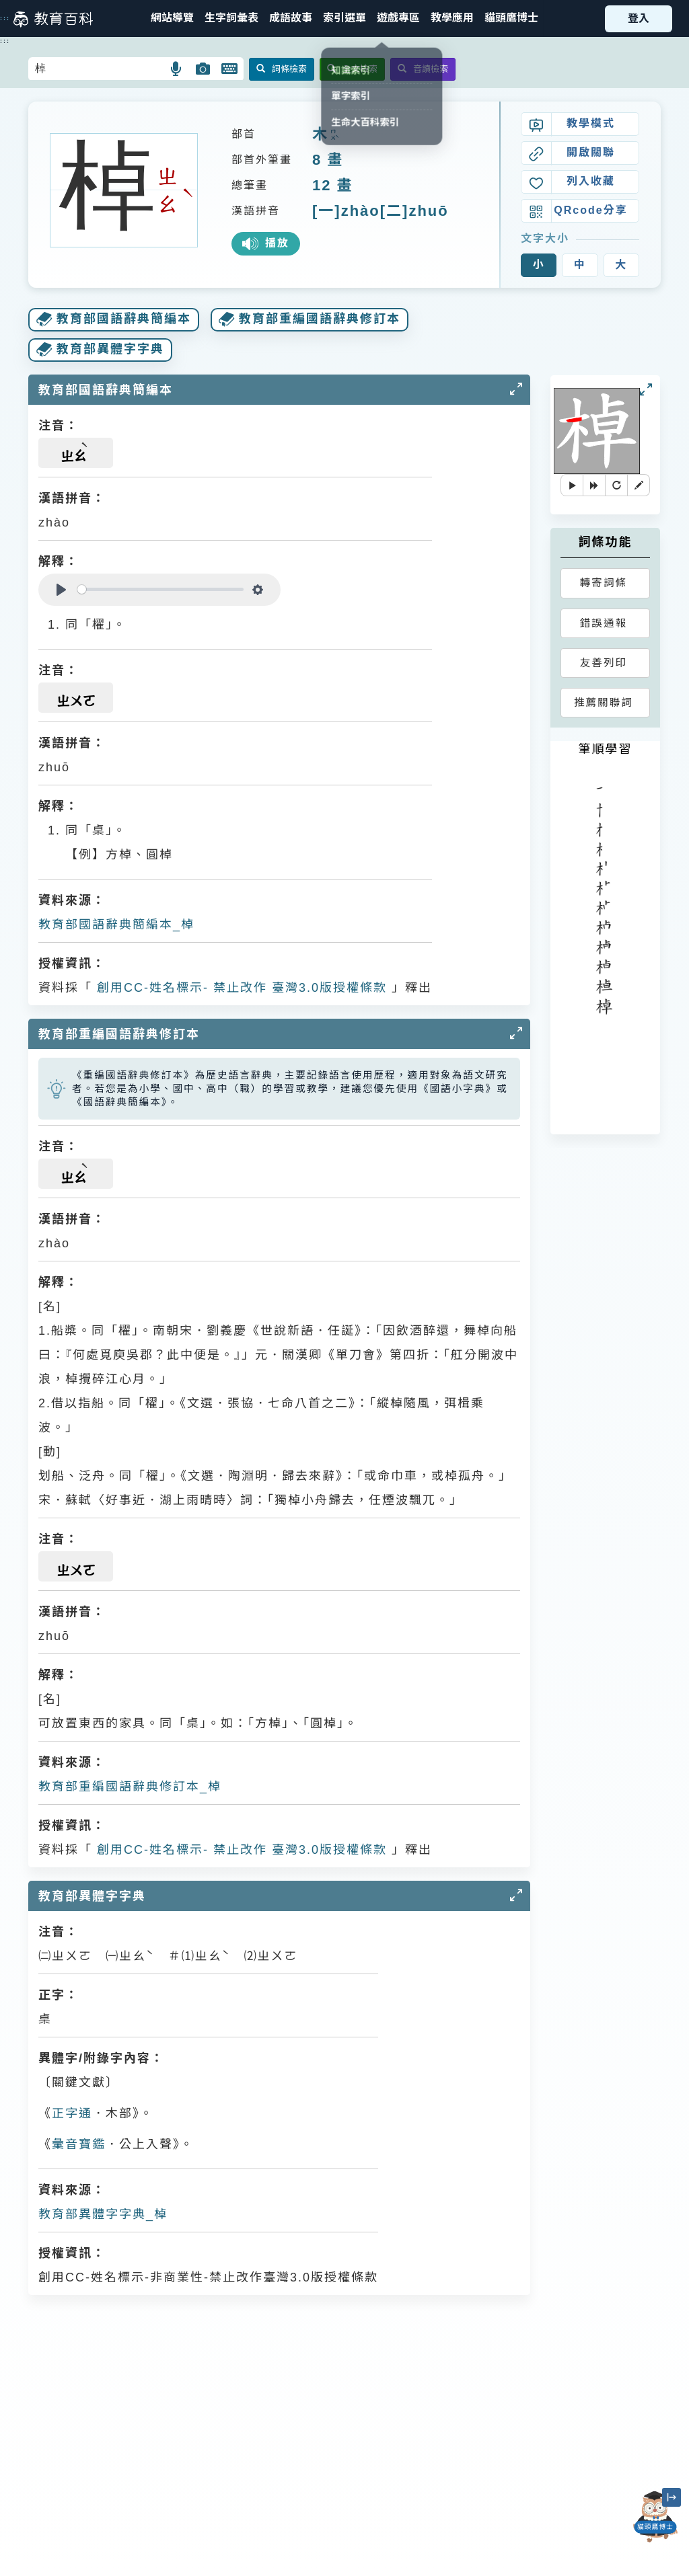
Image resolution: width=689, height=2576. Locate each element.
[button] (344, 18)
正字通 (72, 2113)
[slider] (160, 589)
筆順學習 (605, 749)
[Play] (61, 589)
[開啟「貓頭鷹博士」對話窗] (655, 2516)
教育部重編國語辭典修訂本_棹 (129, 1786)
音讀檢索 (423, 69)
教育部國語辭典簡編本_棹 (116, 924)
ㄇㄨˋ (333, 135)
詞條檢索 (281, 69)
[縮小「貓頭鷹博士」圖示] (671, 2497)
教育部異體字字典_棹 (103, 2214)
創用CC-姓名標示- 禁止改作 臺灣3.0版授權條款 (239, 987)
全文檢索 (352, 69)
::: (5, 18)
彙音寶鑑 (79, 2144)
